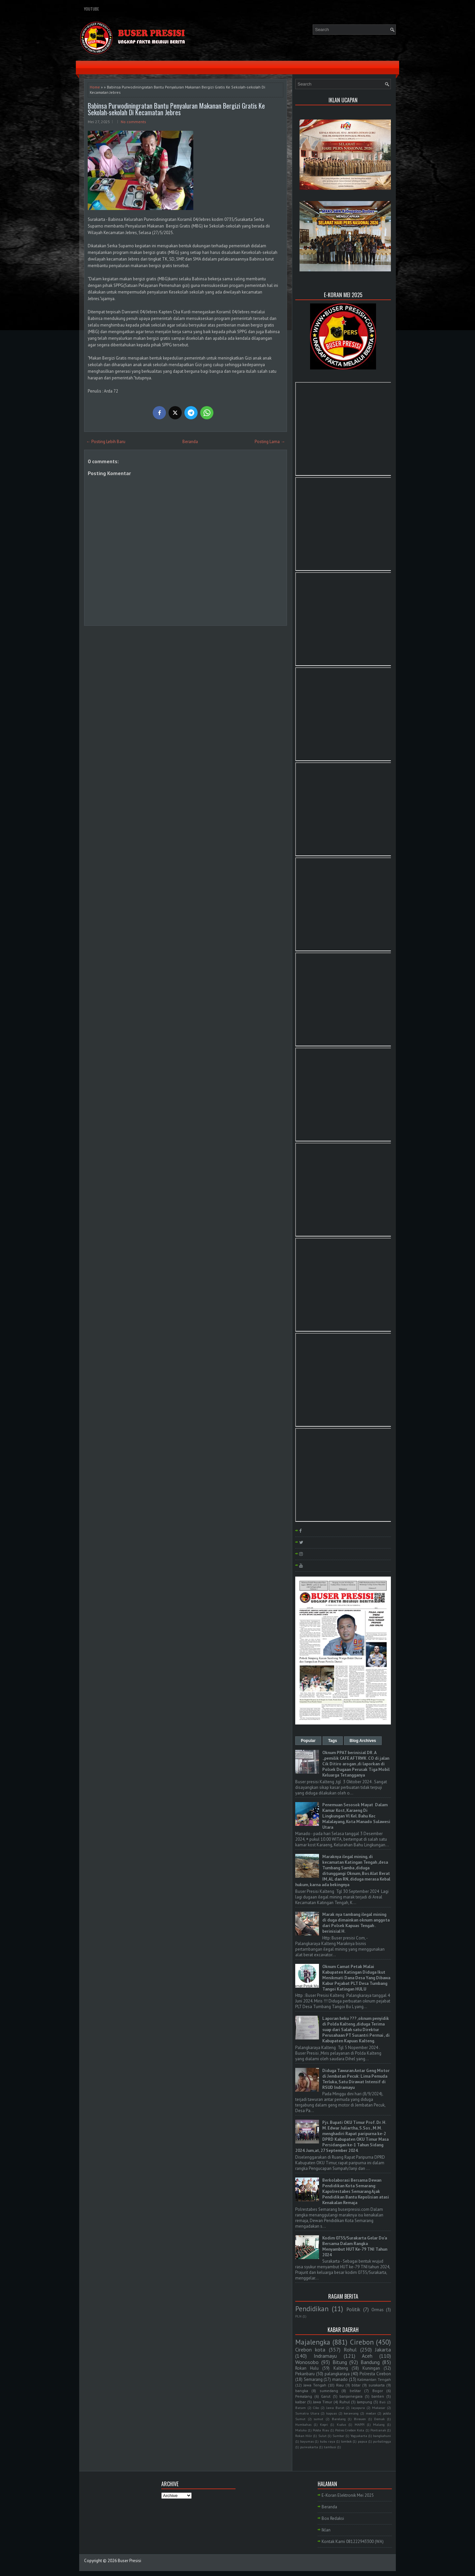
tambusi (330, 2447)
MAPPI (359, 2424)
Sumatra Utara (307, 2413)
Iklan (326, 2530)
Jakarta (383, 2349)
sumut (318, 2419)
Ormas (377, 2310)
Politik (353, 2309)
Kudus (341, 2424)
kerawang (351, 2413)
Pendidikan (312, 2308)
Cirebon (362, 2342)
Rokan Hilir (303, 2435)
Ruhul (344, 2401)
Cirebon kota (310, 2349)
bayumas (307, 2441)
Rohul (350, 2349)
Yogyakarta (359, 2435)
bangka (301, 2390)
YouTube (91, 9)
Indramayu (325, 2355)
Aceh (367, 2355)
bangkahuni (382, 2435)
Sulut (322, 2435)
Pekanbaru (305, 2374)
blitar (356, 2385)
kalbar (300, 2401)
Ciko (316, 2407)
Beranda (190, 441)
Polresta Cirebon (375, 2374)
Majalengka (312, 2342)
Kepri (324, 2424)
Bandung (370, 2362)
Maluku (301, 2430)
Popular (308, 1740)
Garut (326, 2396)
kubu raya (327, 2441)
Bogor (377, 2390)
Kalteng (340, 2368)
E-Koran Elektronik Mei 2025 (348, 2495)
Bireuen (360, 2419)
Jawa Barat (335, 2407)
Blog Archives (363, 1740)
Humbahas (303, 2424)
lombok (346, 2441)
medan (371, 2413)
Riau (340, 2385)
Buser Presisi (129, 2560)
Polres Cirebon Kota (349, 2430)
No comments (133, 121)
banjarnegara (351, 2396)
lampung (364, 2401)
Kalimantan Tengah (374, 2379)
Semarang (313, 2379)
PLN (298, 2316)
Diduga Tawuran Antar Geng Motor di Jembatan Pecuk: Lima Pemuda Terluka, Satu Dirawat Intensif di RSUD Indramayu (356, 2079)
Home (95, 87)
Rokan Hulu (307, 2368)
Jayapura (358, 2407)
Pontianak (378, 2430)
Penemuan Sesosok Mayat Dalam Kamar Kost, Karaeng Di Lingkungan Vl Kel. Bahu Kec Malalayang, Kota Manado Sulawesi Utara (356, 1816)
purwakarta (309, 2447)
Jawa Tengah (314, 2385)
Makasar (378, 2407)
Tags (332, 1740)
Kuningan (371, 2368)
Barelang (339, 2419)
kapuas (331, 2413)
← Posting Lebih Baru (105, 441)
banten (377, 2396)
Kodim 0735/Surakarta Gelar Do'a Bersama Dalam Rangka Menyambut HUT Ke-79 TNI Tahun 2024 (354, 2246)
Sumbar (338, 2435)
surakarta (376, 2385)
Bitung (339, 2362)
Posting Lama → (270, 441)
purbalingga (382, 2441)
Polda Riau (321, 2430)
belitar (355, 2390)
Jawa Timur (322, 2401)
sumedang (329, 2390)
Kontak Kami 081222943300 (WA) (353, 2541)
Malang (379, 2424)
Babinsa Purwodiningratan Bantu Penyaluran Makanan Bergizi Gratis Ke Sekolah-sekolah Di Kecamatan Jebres (176, 109)
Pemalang (303, 2396)
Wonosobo (307, 2362)
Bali (382, 2402)
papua (362, 2441)
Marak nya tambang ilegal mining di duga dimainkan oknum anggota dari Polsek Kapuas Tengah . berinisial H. (356, 1923)
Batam (300, 2407)
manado (340, 2379)
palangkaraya (337, 2374)
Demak (379, 2419)
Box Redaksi (333, 2518)
